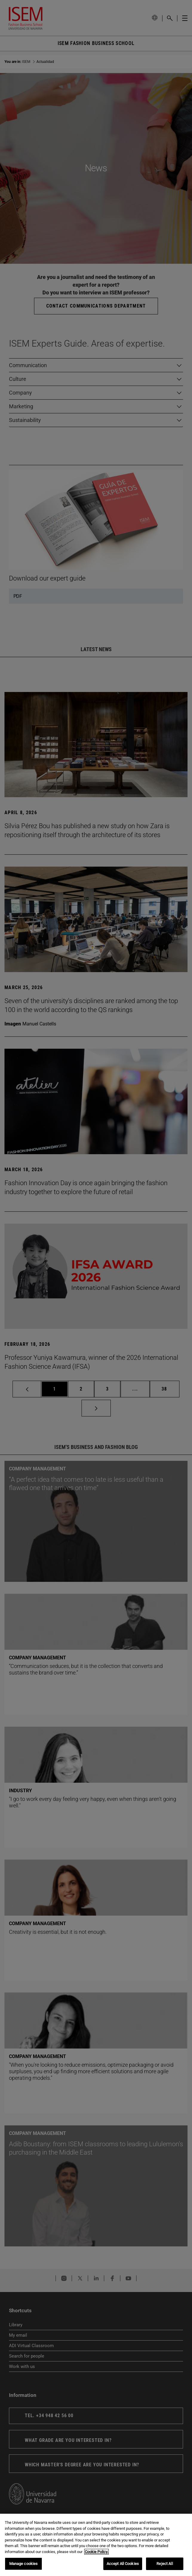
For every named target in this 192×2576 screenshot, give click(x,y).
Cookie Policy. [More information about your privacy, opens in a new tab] (96, 2551)
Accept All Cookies (123, 2563)
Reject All (164, 2563)
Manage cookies (23, 2563)
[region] (96, 2545)
